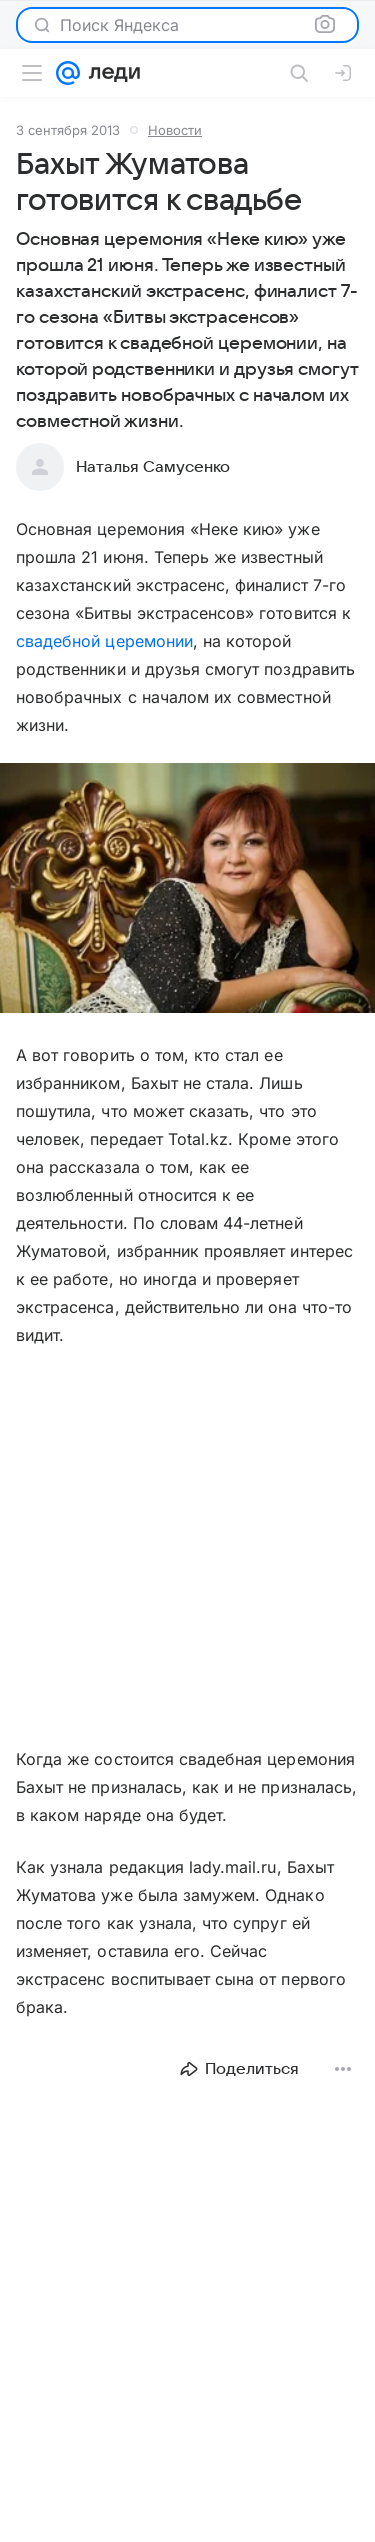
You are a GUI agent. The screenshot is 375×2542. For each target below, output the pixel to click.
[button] (187, 890)
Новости (175, 130)
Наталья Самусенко (153, 467)
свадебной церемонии (104, 641)
